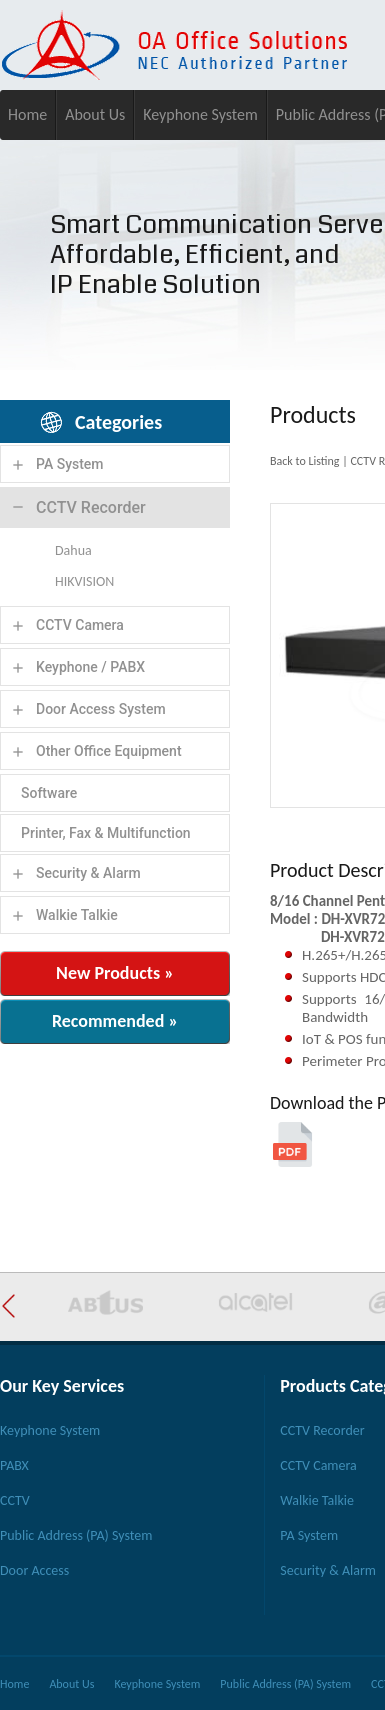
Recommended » (115, 1021)
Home (27, 114)
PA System (70, 464)
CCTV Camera (80, 625)
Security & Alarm (88, 873)
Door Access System (101, 709)
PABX (14, 1465)
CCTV (15, 1500)
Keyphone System (200, 114)
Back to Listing (304, 461)
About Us (95, 114)
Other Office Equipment (109, 751)
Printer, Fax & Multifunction (106, 833)
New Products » (115, 973)
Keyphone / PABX (90, 667)
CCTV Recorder (91, 507)
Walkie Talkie (77, 915)
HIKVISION (84, 581)
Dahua (73, 550)
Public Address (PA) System (76, 1535)
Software (49, 793)
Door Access (34, 1570)
